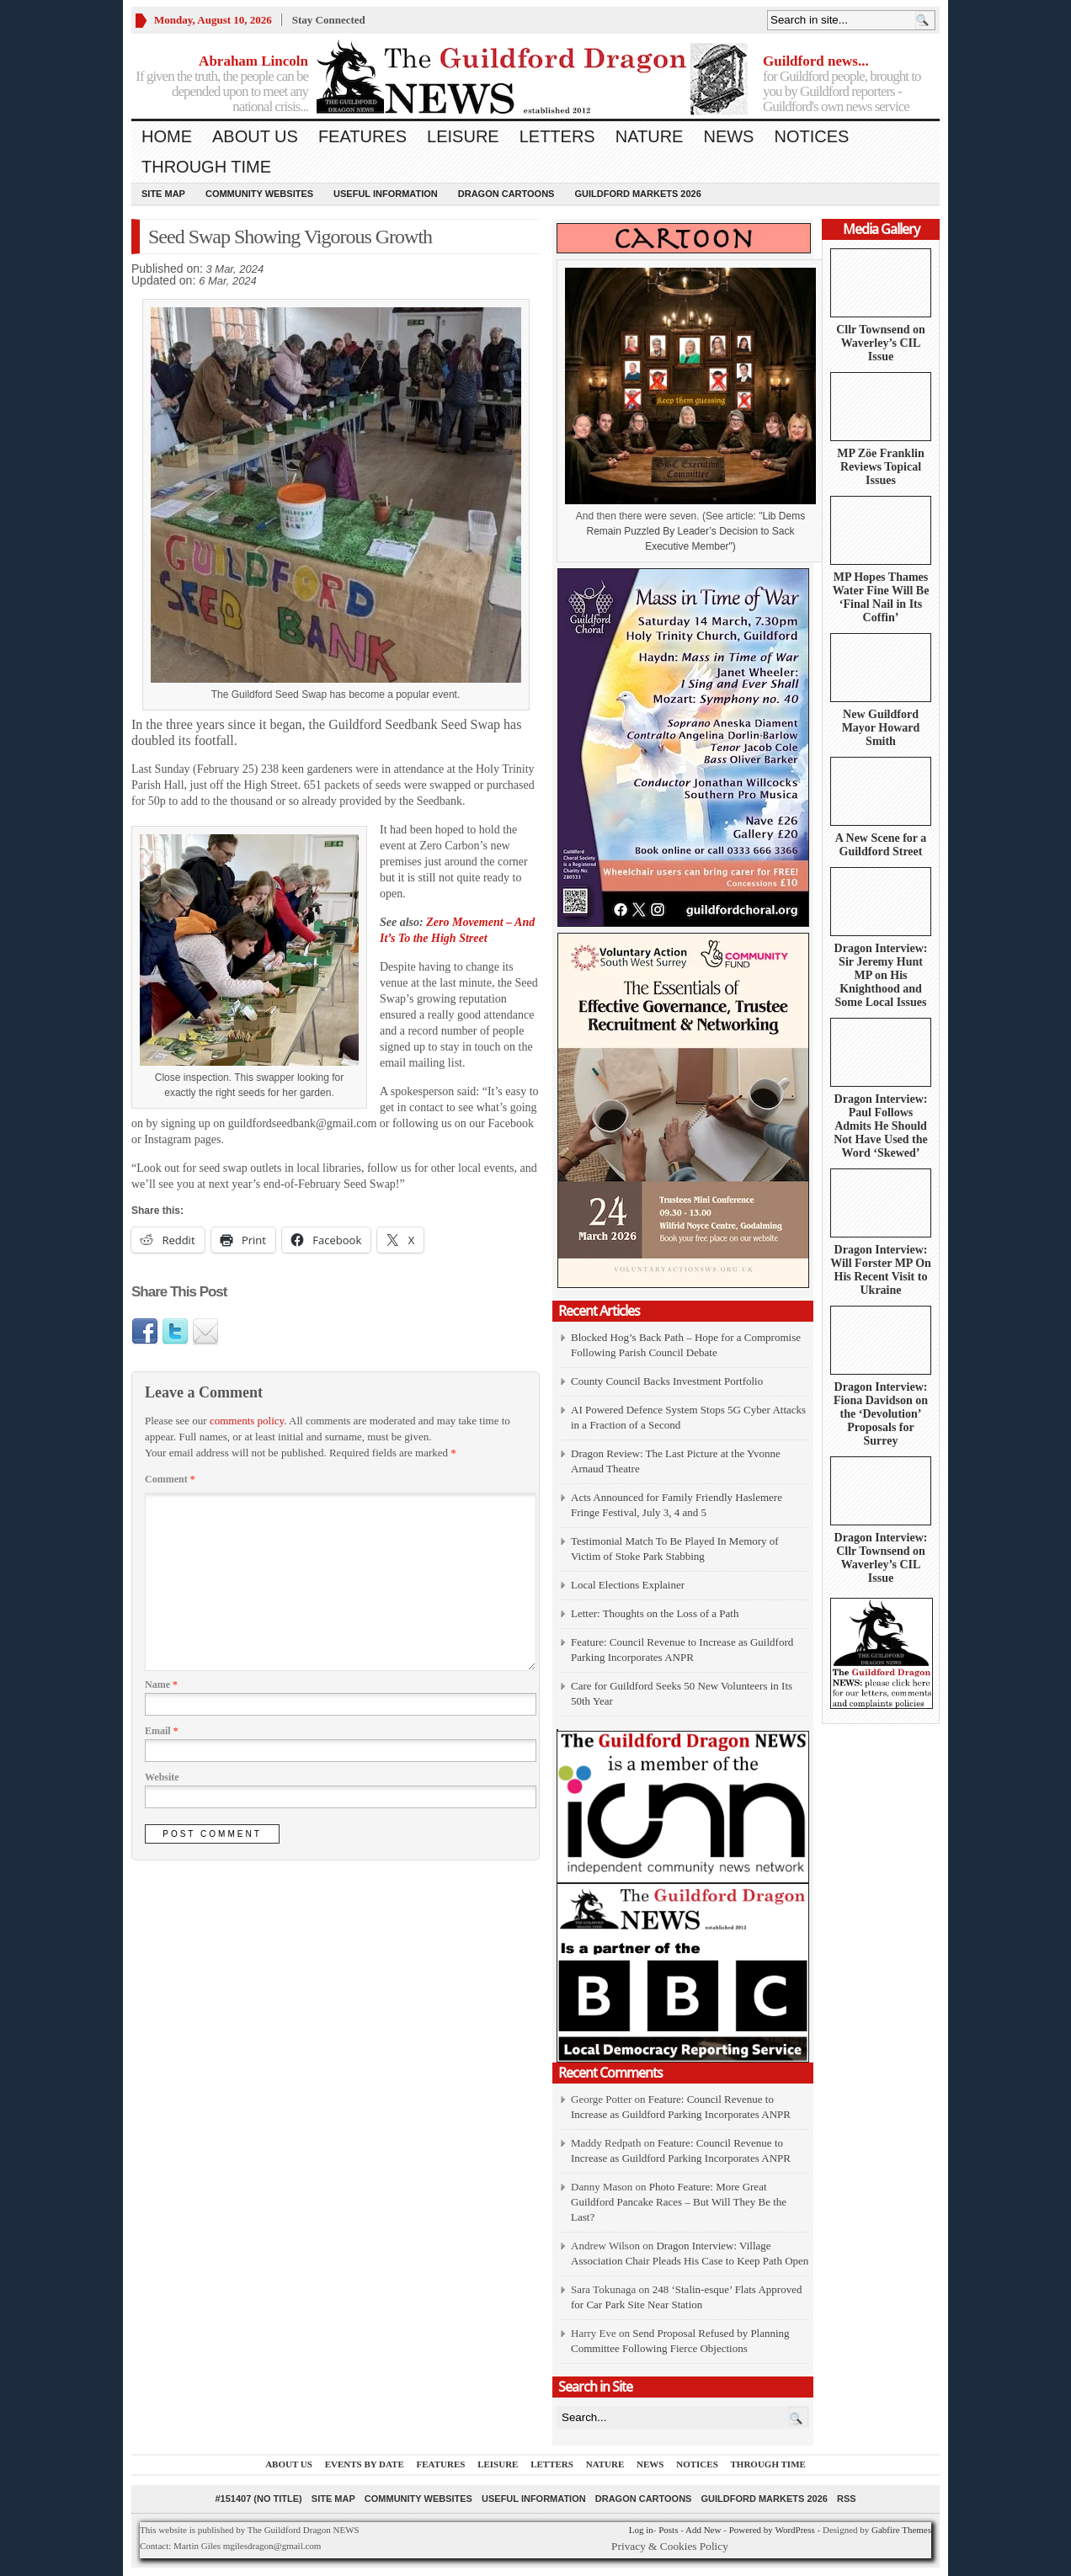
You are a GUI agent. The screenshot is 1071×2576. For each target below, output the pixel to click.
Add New (703, 2530)
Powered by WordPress (772, 2530)
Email (161, 1731)
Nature (649, 136)
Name (161, 1684)
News (728, 136)
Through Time (206, 166)
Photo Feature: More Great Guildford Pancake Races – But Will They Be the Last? (678, 2201)
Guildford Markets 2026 (637, 194)
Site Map (163, 194)
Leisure (463, 136)
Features (362, 136)
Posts (668, 2530)
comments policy (247, 1420)
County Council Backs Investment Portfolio (667, 1381)
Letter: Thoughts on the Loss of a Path (654, 1613)
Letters (557, 136)
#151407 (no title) (258, 2499)
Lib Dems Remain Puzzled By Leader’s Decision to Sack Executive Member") (695, 531)
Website (162, 1777)
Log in (641, 2530)
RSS (846, 2499)
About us (255, 136)
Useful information (385, 194)
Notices (811, 136)
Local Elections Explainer (628, 1584)
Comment (170, 1479)
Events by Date (364, 2464)
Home (166, 136)
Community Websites (259, 194)
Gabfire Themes (901, 2530)
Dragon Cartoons (506, 194)
